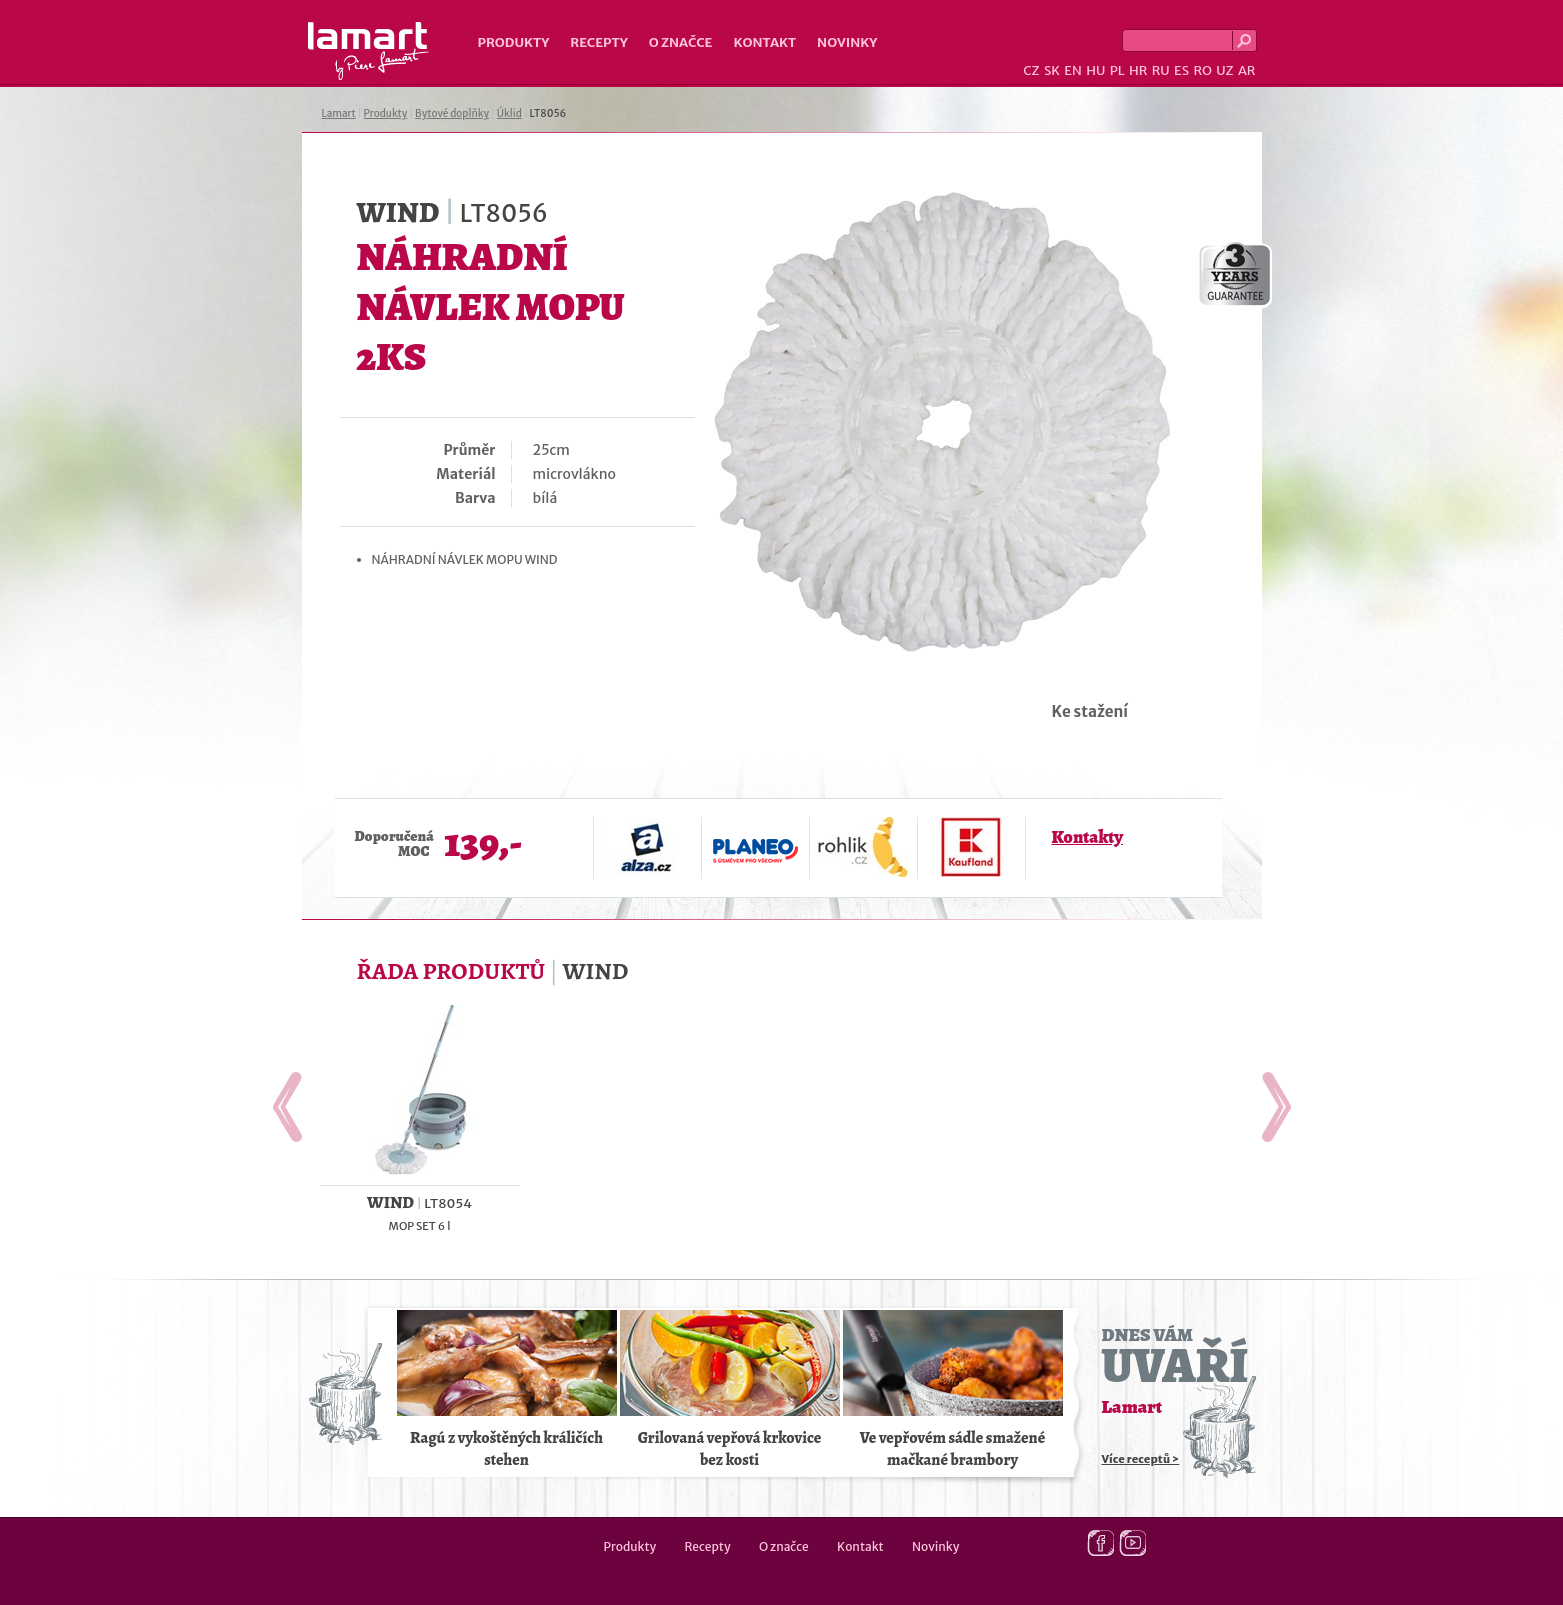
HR (1138, 70)
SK (1052, 70)
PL (1117, 70)
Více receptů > (1141, 1459)
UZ (1224, 70)
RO (1202, 70)
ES (1181, 70)
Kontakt (764, 42)
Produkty (514, 42)
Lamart (368, 51)
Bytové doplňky (452, 113)
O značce (681, 42)
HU (1095, 70)
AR (1247, 70)
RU (1161, 70)
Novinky (847, 42)
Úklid (509, 113)
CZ (1031, 70)
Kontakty (1087, 837)
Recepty (598, 42)
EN (1073, 70)
